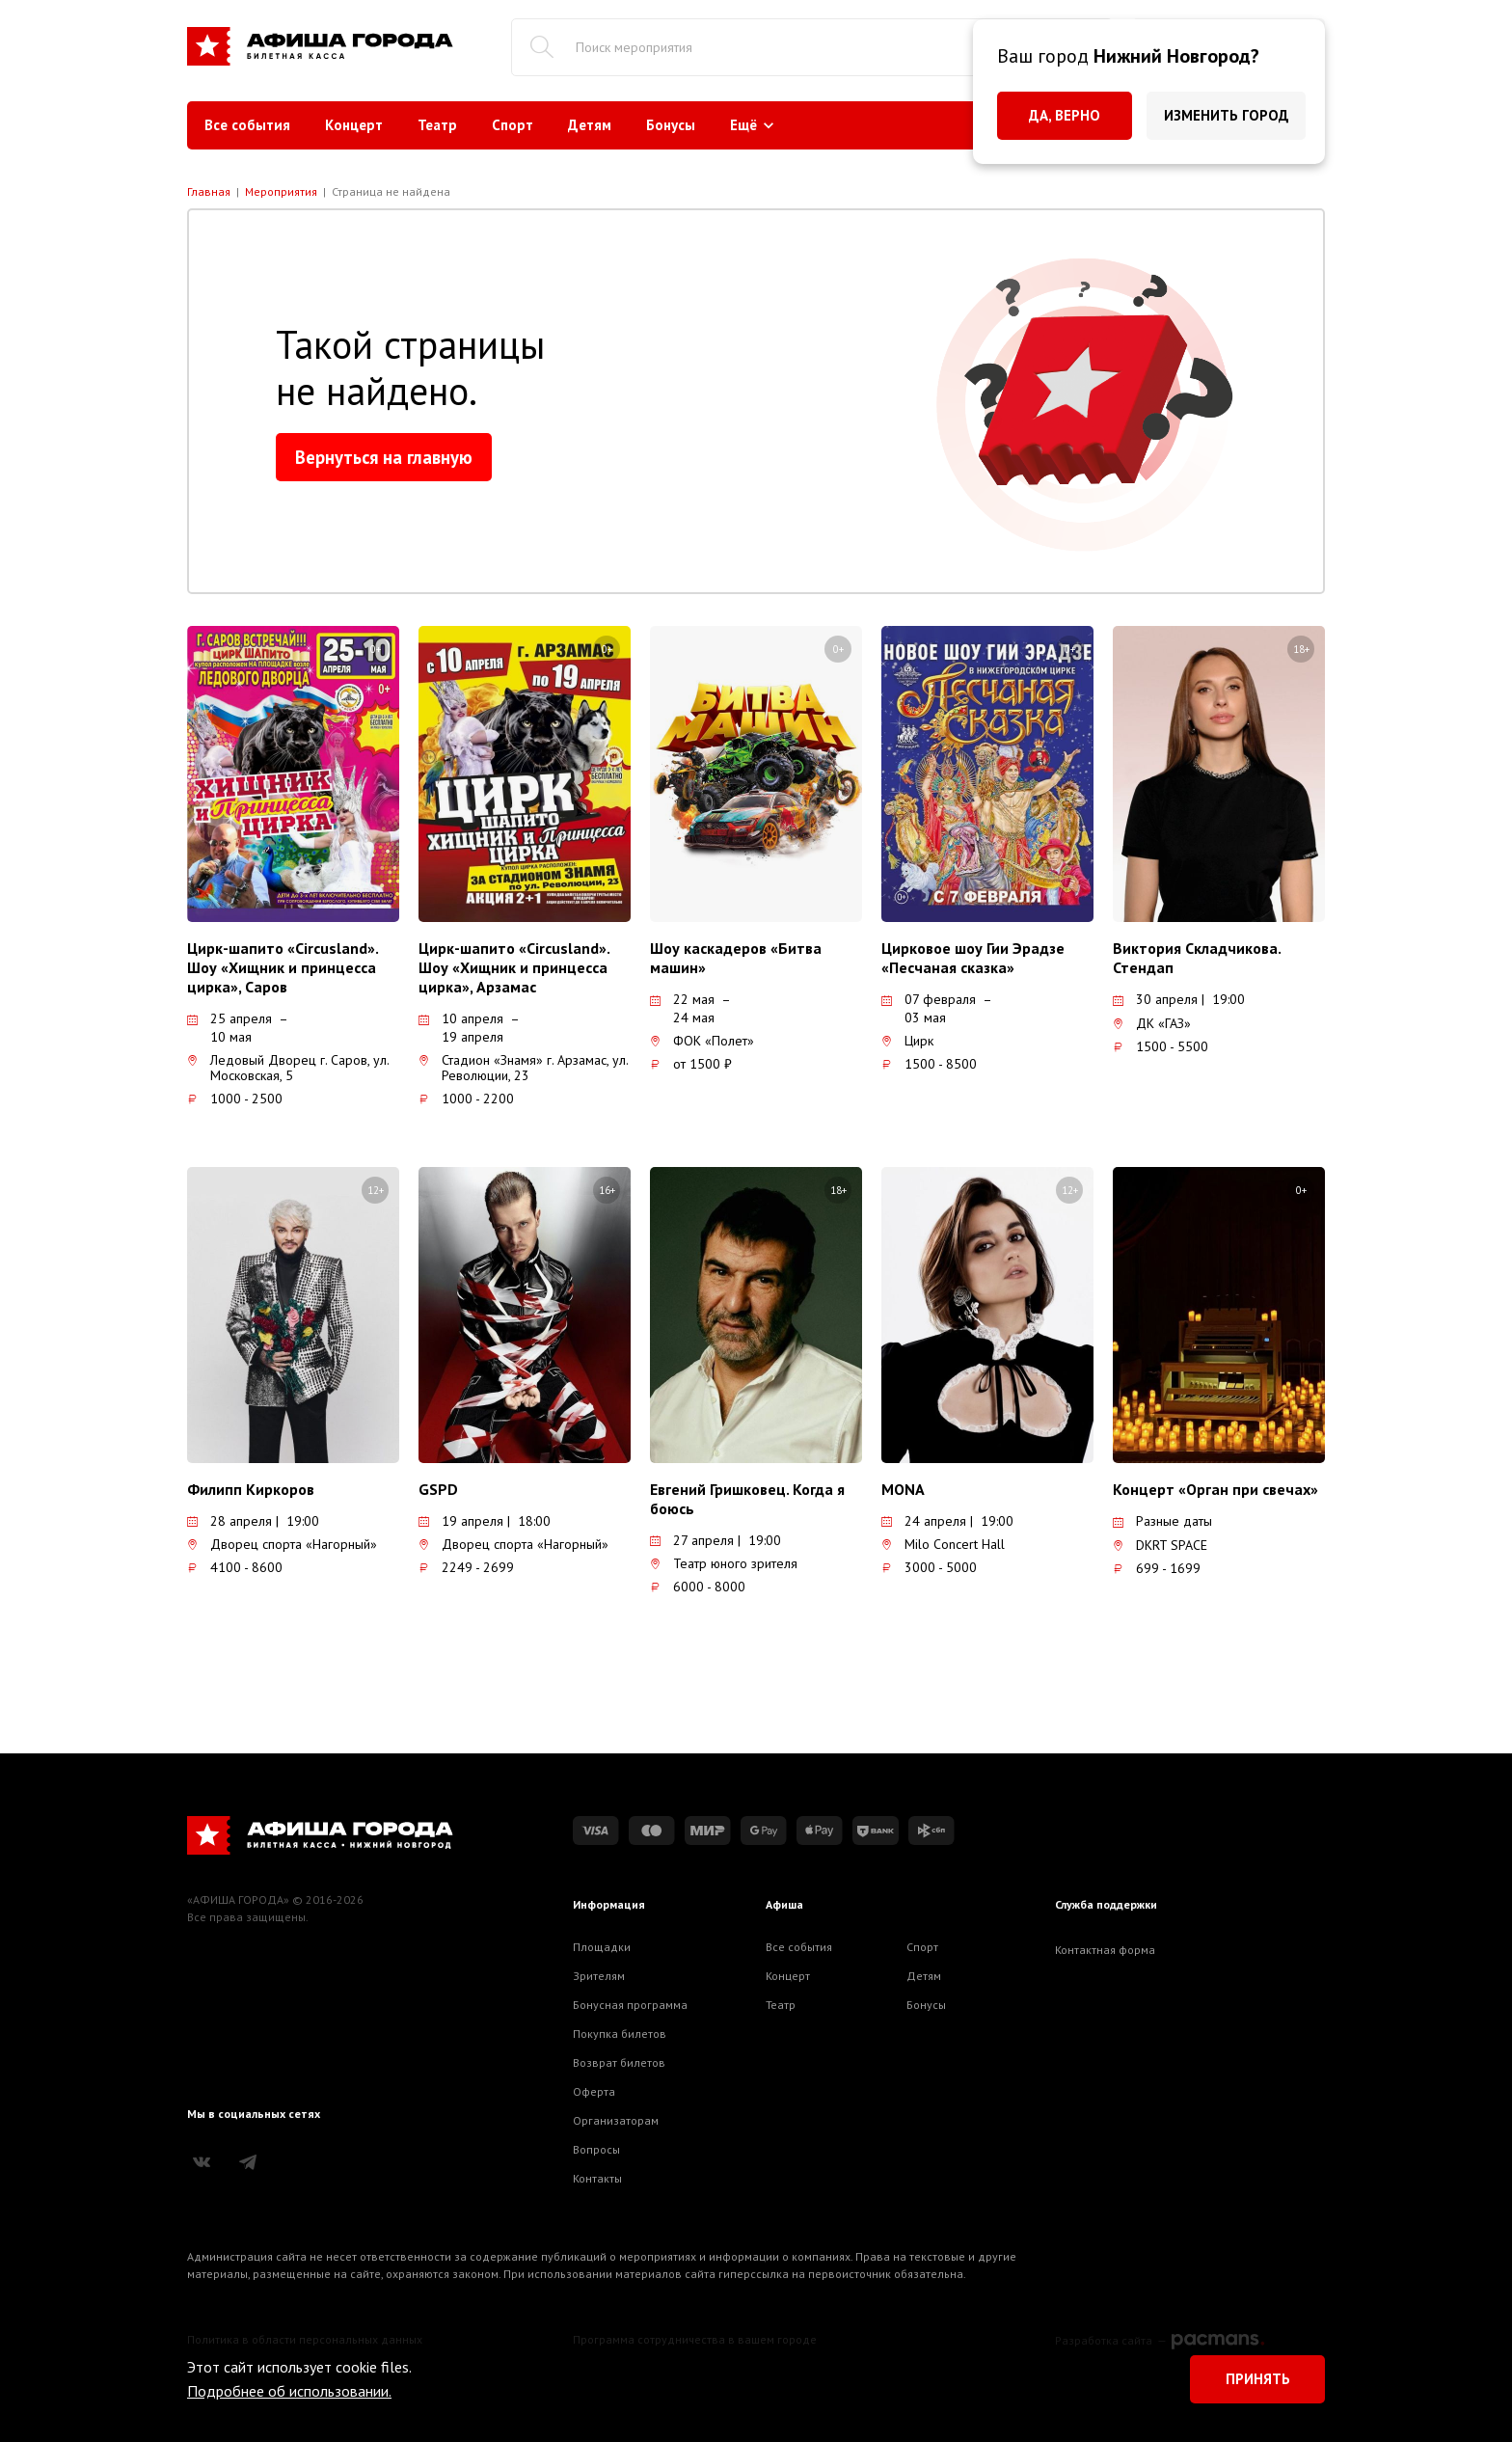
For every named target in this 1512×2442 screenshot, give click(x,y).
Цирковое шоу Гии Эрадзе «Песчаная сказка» (973, 957)
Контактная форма (1105, 1949)
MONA (903, 1489)
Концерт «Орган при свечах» (1215, 1489)
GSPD (438, 1489)
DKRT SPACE (1160, 1545)
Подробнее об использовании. (289, 2391)
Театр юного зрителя (723, 1563)
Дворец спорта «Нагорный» (282, 1544)
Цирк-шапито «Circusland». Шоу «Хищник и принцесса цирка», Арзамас (513, 967)
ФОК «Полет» (702, 1040)
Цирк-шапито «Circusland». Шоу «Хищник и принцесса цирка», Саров (282, 967)
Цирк (907, 1040)
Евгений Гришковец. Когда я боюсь (747, 1498)
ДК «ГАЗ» (1152, 1023)
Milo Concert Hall (943, 1544)
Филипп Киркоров (250, 1489)
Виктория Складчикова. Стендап (1197, 957)
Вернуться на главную (383, 457)
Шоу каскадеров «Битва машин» (736, 957)
